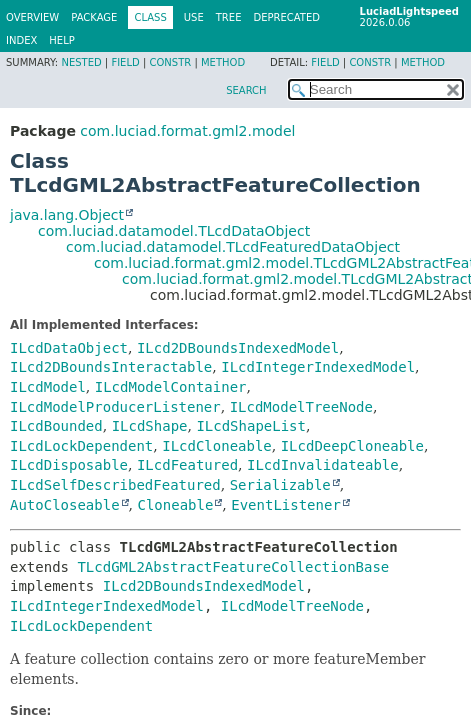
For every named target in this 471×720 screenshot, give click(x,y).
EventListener (286, 505)
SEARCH (246, 90)
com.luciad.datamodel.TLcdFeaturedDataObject (233, 247)
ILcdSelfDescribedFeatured (115, 485)
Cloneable (175, 505)
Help (61, 40)
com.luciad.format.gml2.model (187, 131)
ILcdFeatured (187, 465)
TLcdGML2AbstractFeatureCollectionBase (233, 567)
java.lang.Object (67, 215)
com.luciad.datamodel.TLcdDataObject (174, 231)
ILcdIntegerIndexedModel (318, 367)
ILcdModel (48, 387)
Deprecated (286, 17)
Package (94, 17)
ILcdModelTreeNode (301, 407)
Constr (170, 62)
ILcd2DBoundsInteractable (111, 367)
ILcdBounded (56, 426)
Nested (81, 62)
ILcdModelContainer (171, 387)
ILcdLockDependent (81, 446)
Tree (229, 17)
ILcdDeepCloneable (352, 446)
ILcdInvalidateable (323, 465)
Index (21, 40)
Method (223, 62)
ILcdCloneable (217, 446)
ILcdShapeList (251, 426)
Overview (32, 17)
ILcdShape (150, 426)
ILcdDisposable (69, 465)
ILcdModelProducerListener (115, 407)
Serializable (280, 485)
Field (125, 62)
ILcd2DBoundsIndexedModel (238, 348)
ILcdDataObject (69, 348)
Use (194, 17)
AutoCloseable (65, 505)
